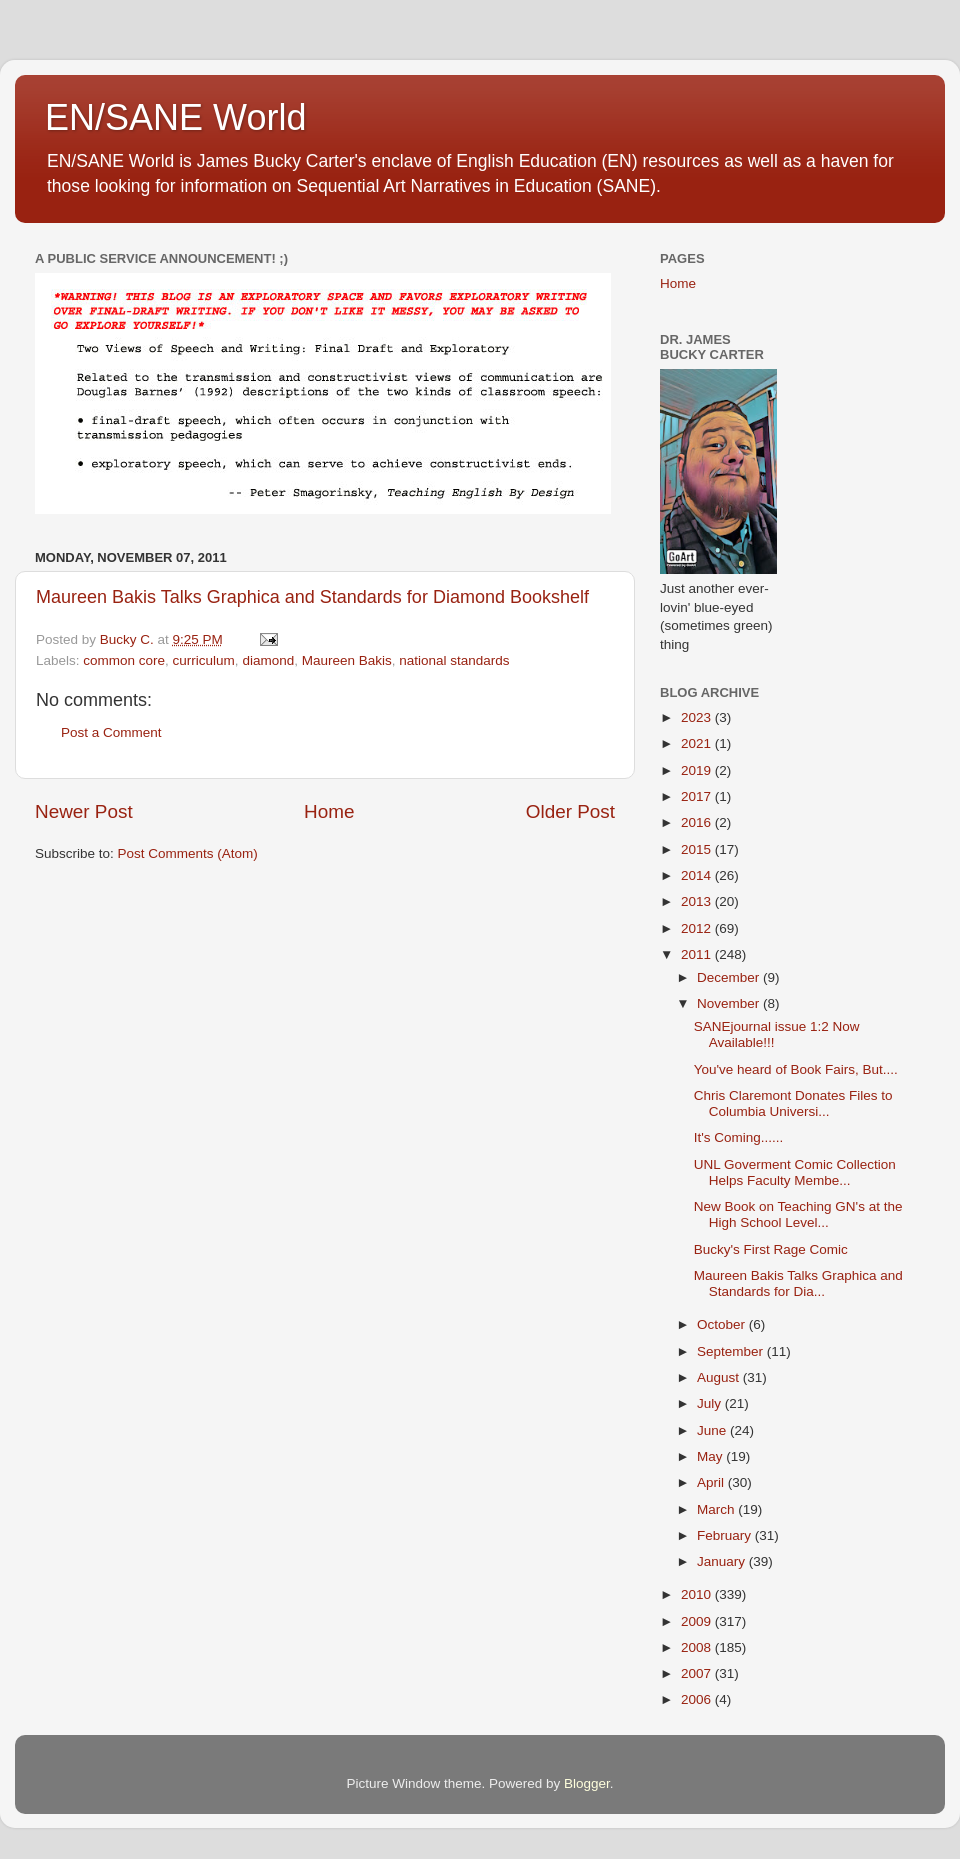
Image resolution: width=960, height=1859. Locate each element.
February (726, 1535)
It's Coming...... (739, 1137)
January (723, 1561)
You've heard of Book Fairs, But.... (796, 1069)
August (720, 1377)
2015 (698, 849)
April (712, 1482)
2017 (698, 796)
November (730, 1003)
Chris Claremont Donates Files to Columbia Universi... (793, 1103)
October (723, 1324)
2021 (698, 743)
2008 (698, 1647)
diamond (268, 660)
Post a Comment (111, 732)
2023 (698, 717)
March (717, 1509)
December (730, 977)
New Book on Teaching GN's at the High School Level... (798, 1214)
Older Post (570, 811)
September (732, 1351)
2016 (698, 822)
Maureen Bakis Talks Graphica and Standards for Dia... (798, 1283)
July (711, 1403)
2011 (698, 954)
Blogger (587, 1783)
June (713, 1430)
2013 (698, 901)
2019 (698, 770)
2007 (698, 1673)
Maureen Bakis (347, 660)
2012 (698, 928)
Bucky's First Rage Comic (771, 1249)
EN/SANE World (175, 117)
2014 (698, 875)
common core (124, 660)
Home (329, 811)
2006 (698, 1699)
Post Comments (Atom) (188, 853)
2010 (698, 1594)
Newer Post (84, 811)
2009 (698, 1621)
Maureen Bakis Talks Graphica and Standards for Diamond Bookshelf (312, 597)
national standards (454, 660)
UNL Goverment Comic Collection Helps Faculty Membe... (795, 1172)
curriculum (204, 660)
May (711, 1456)
